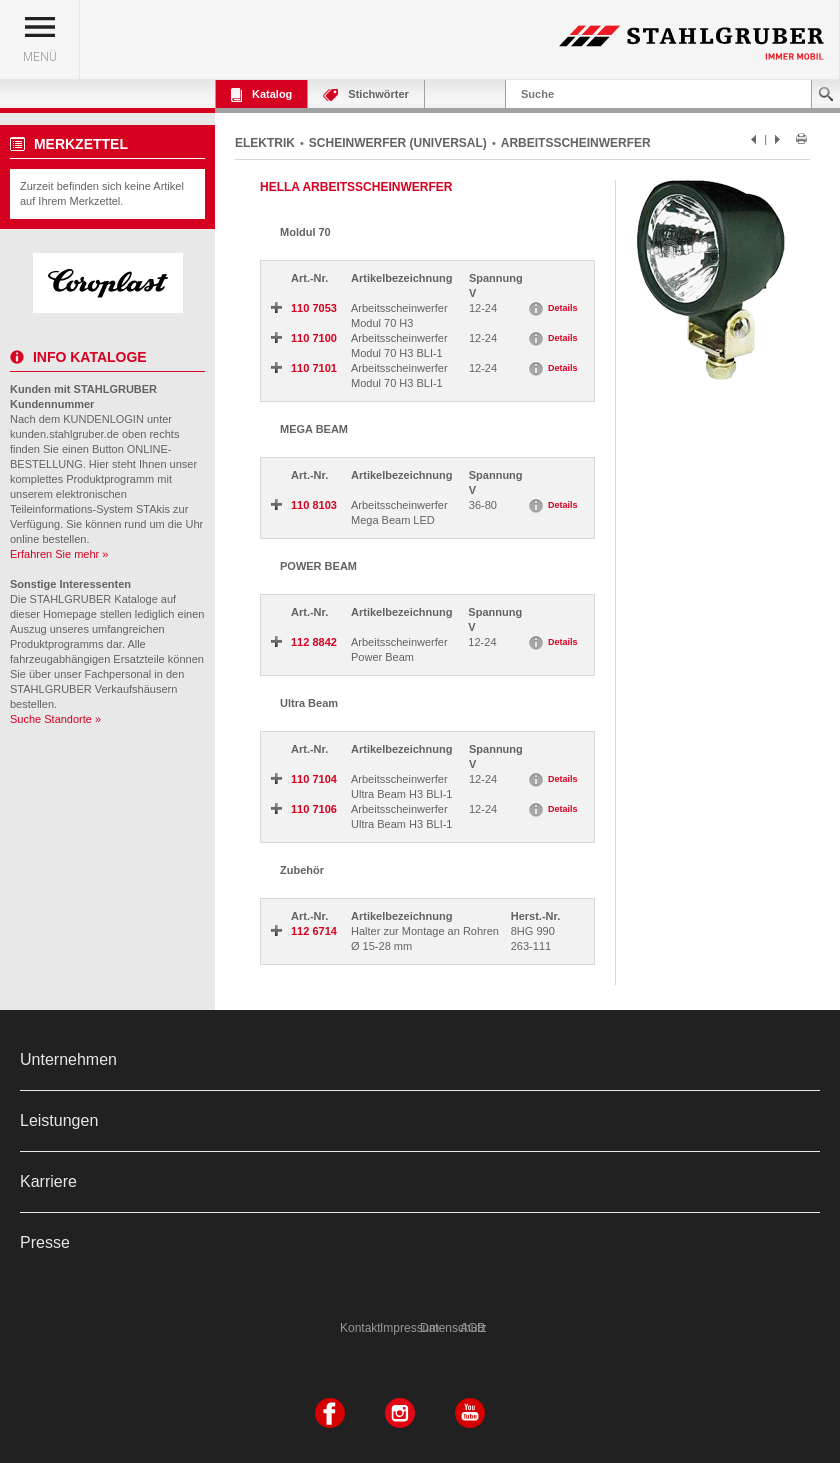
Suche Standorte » (55, 719)
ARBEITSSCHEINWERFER (576, 143)
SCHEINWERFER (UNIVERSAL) (398, 143)
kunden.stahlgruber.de (64, 434)
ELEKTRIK (265, 143)
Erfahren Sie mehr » (59, 554)
